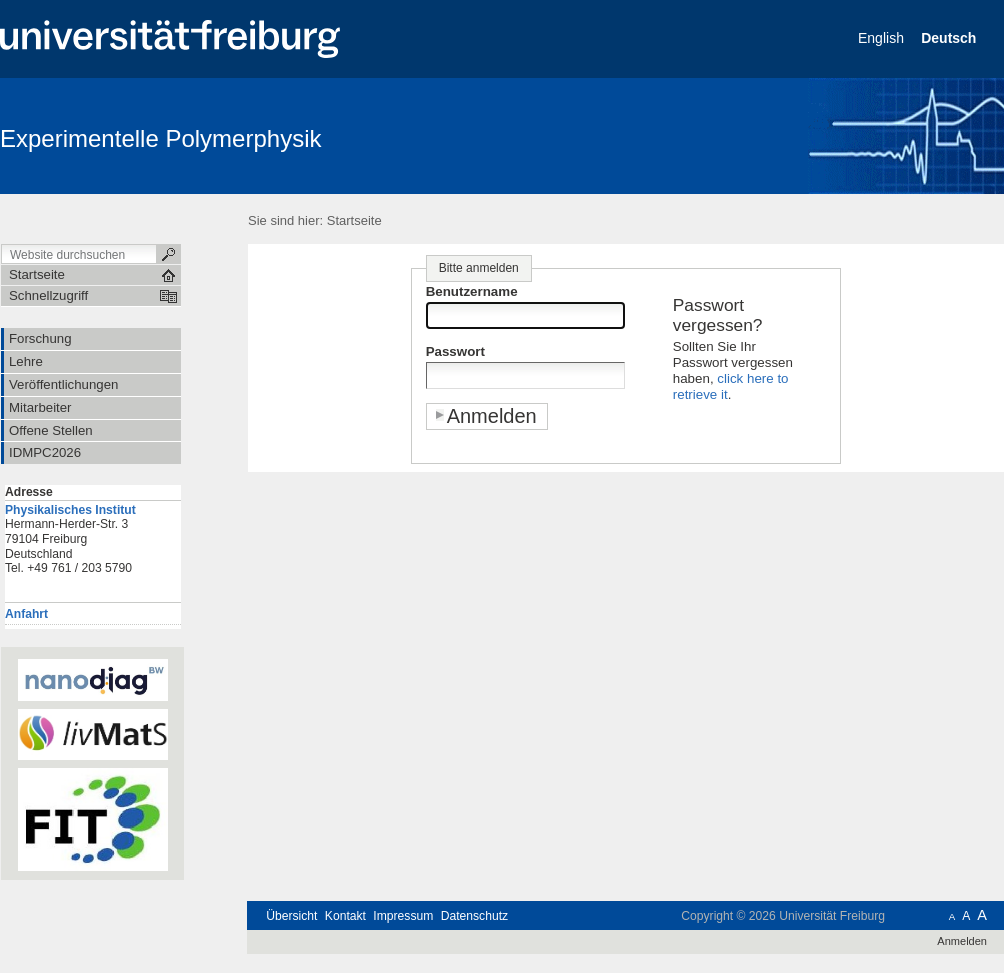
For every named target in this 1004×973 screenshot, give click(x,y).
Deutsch (950, 38)
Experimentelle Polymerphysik (160, 138)
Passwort (455, 351)
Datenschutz (474, 916)
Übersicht (291, 916)
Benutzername (472, 291)
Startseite (354, 220)
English (883, 38)
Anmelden (962, 941)
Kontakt (345, 916)
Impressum (403, 916)
